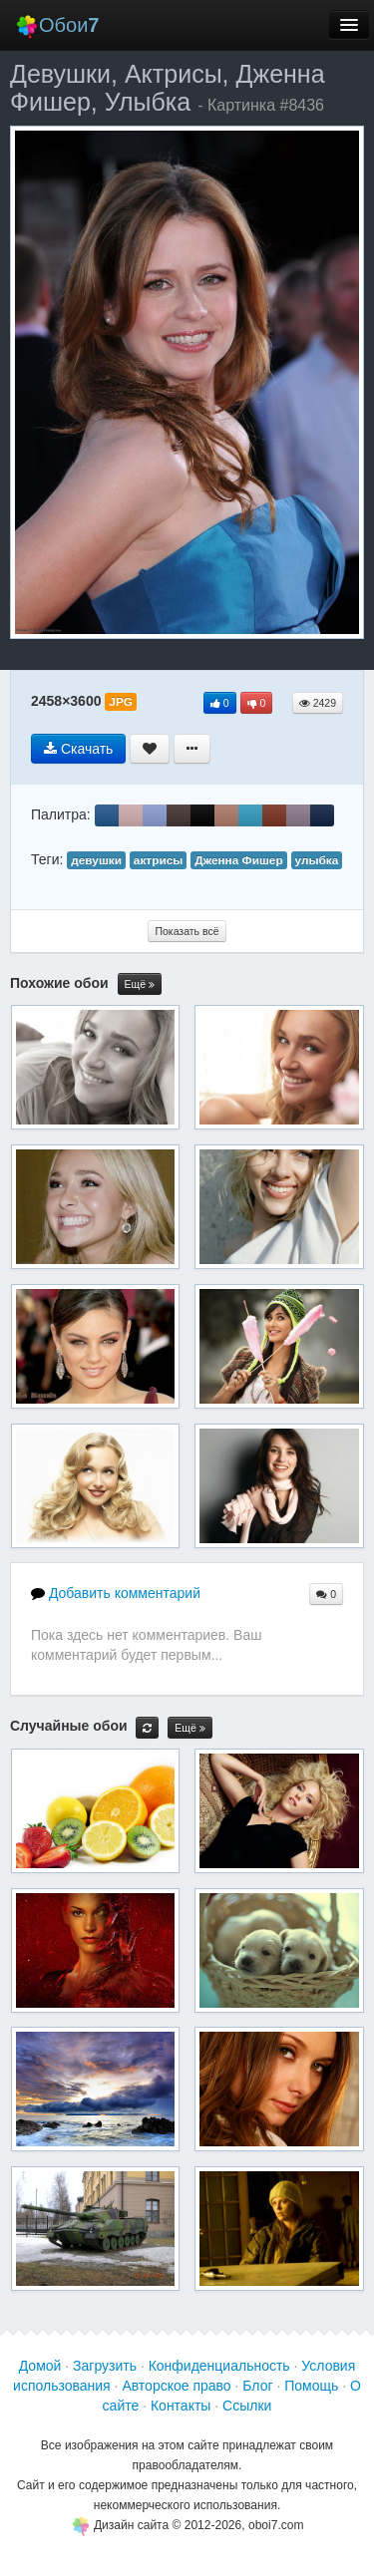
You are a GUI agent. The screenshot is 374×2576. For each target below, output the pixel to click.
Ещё (140, 984)
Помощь (311, 2386)
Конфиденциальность (219, 2366)
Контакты (180, 2406)
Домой (40, 2366)
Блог (257, 2386)
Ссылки (246, 2406)
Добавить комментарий (115, 1593)
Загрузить (105, 2366)
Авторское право (176, 2386)
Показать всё (186, 931)
